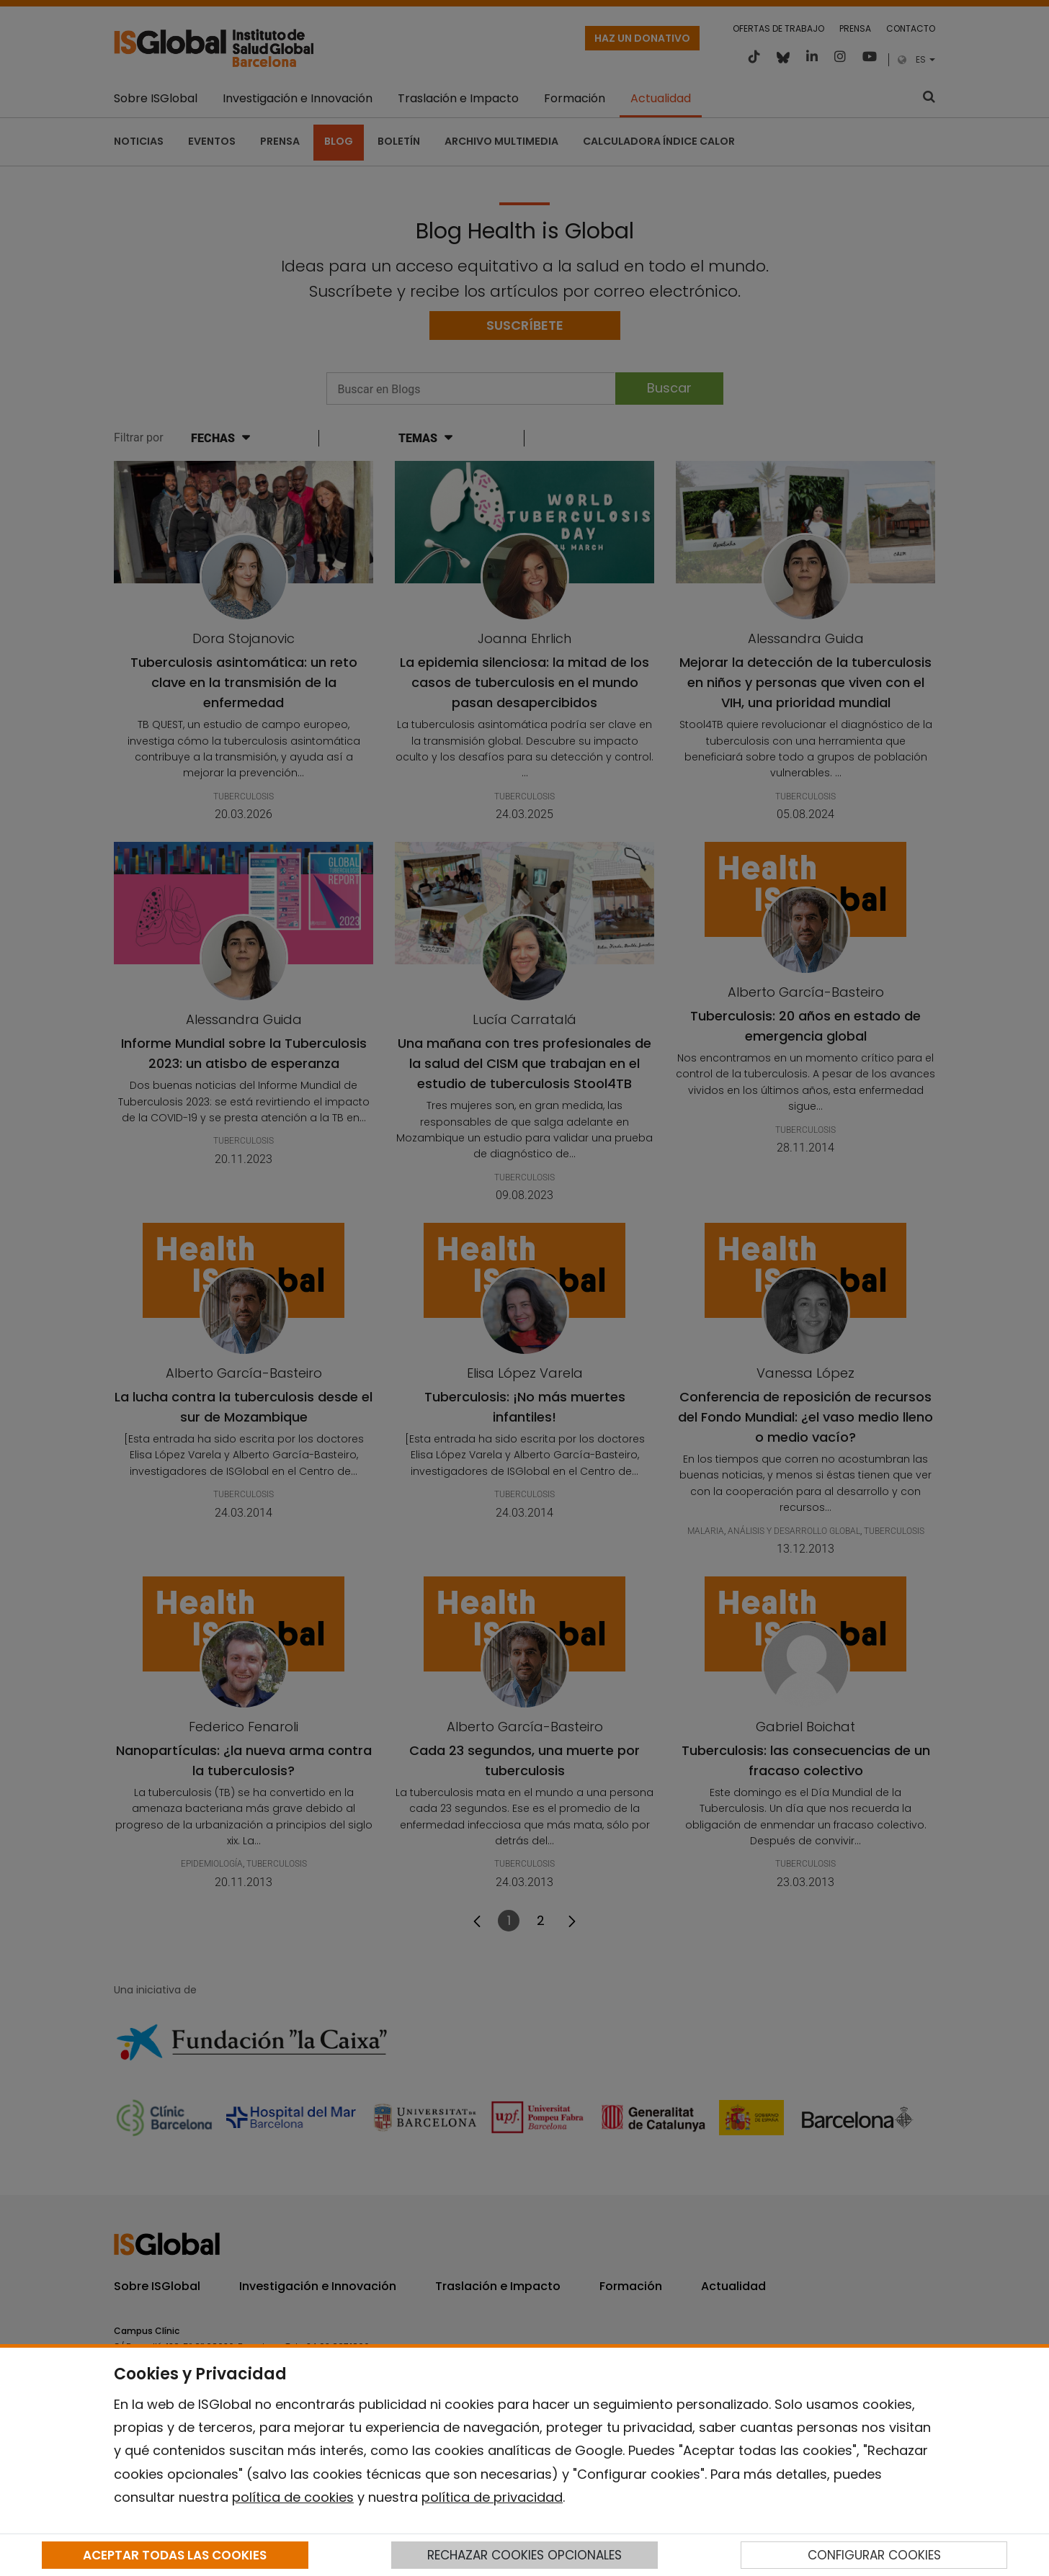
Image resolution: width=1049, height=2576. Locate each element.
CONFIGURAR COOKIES (874, 2555)
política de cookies (293, 2497)
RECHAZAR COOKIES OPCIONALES (524, 2555)
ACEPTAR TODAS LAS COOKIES (175, 2555)
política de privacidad (492, 2497)
